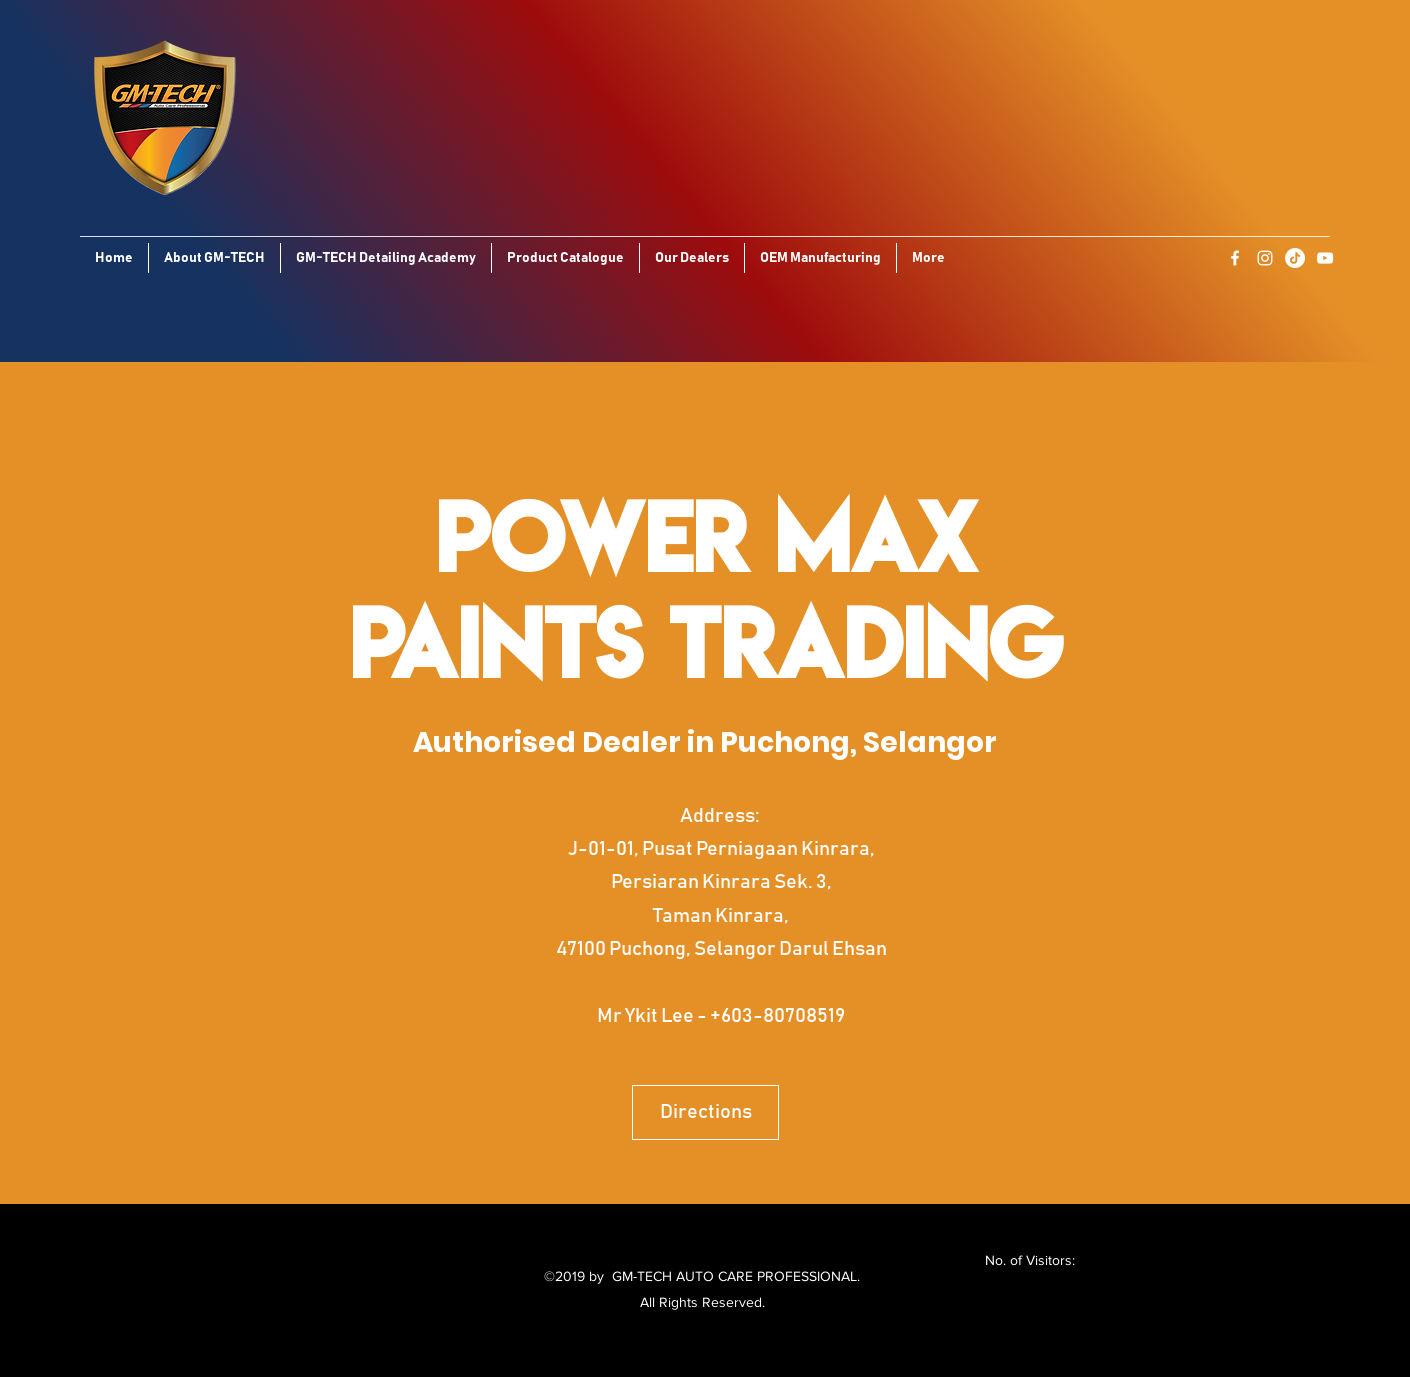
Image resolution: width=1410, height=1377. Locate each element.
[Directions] (705, 1112)
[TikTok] (1295, 258)
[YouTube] (1325, 258)
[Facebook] (1235, 258)
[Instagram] (1265, 258)
